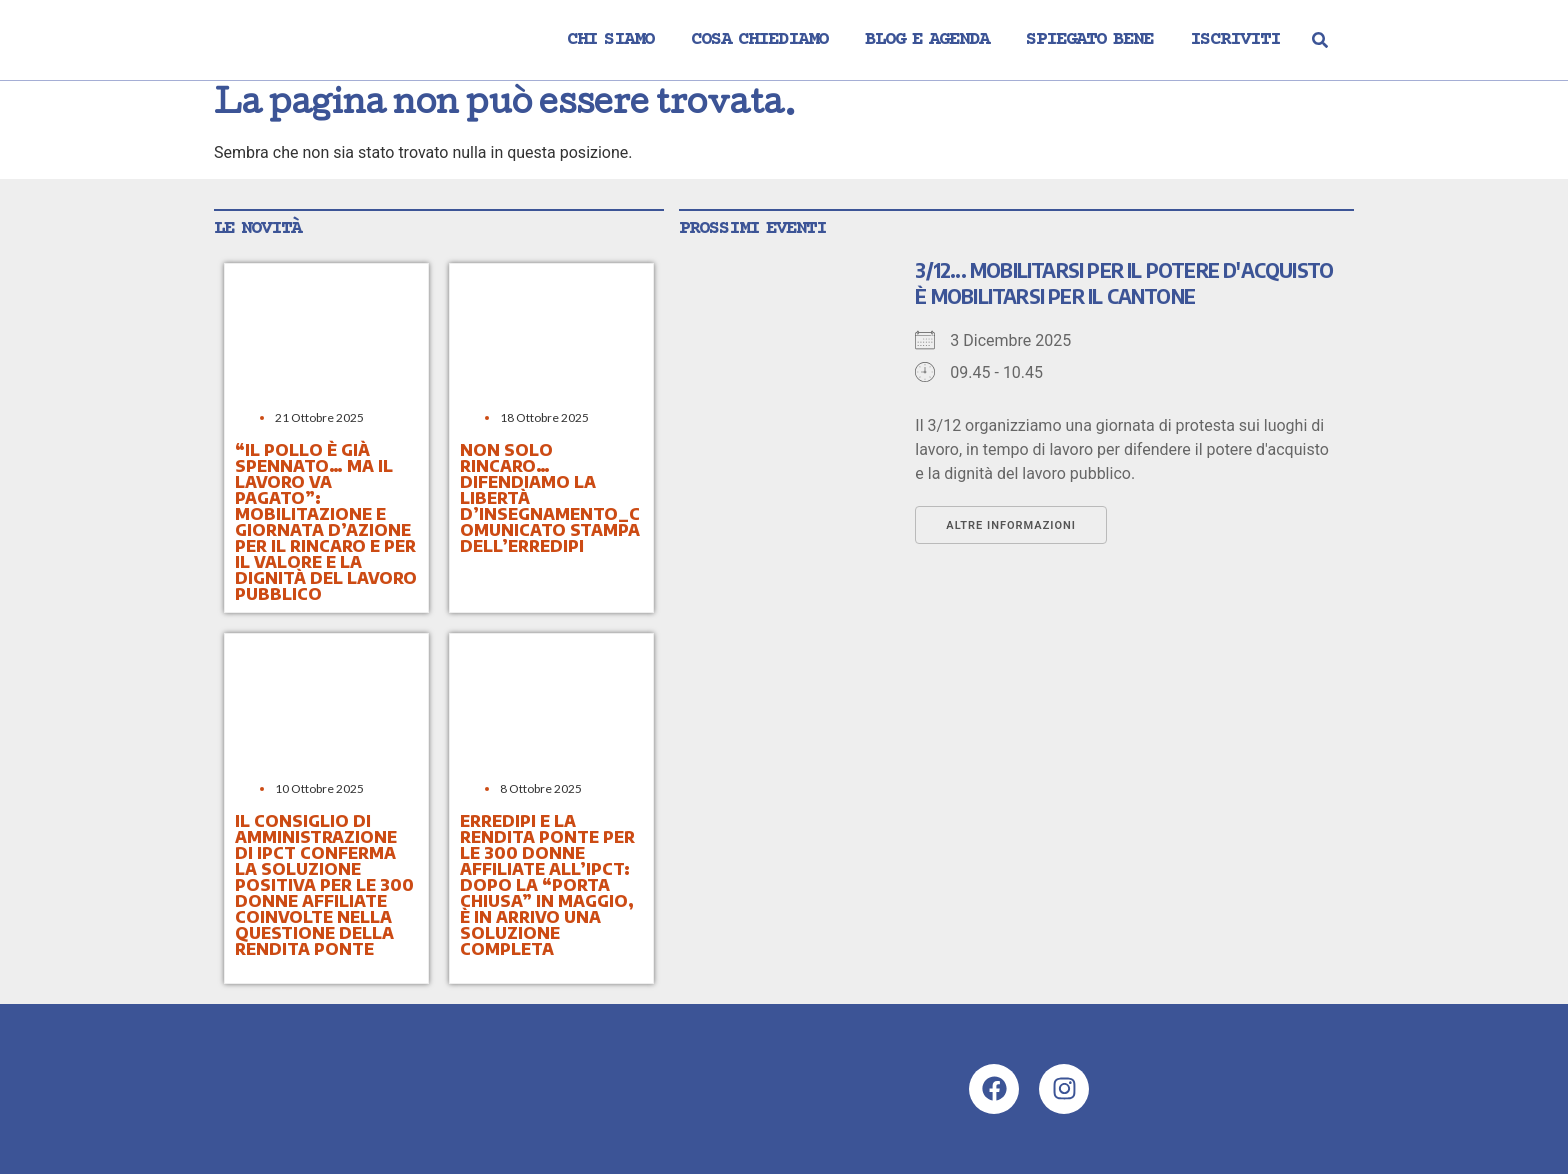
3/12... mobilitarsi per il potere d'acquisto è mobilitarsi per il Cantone (1124, 283)
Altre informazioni (1011, 525)
